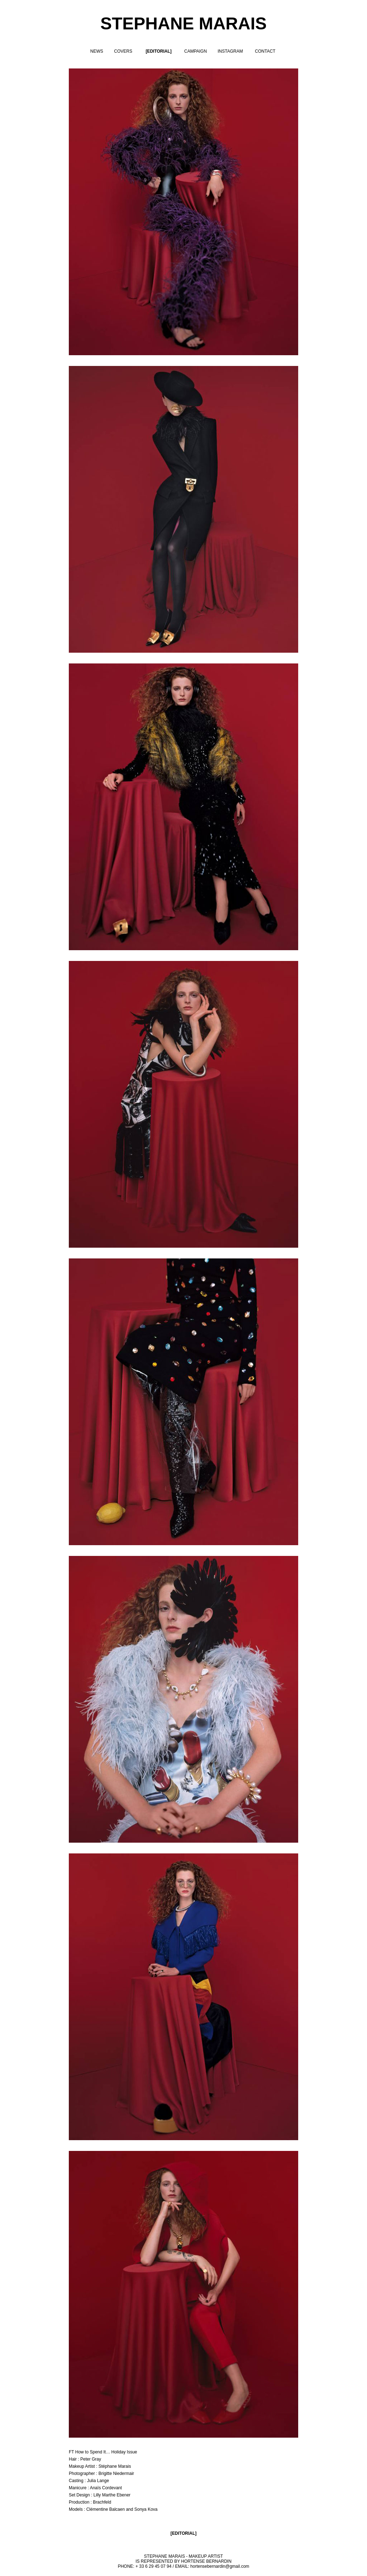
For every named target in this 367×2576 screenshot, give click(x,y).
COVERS (123, 51)
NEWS (96, 51)
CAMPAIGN (195, 51)
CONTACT (265, 51)
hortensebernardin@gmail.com (219, 2566)
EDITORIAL (183, 2533)
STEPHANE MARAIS (183, 23)
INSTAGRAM (230, 51)
